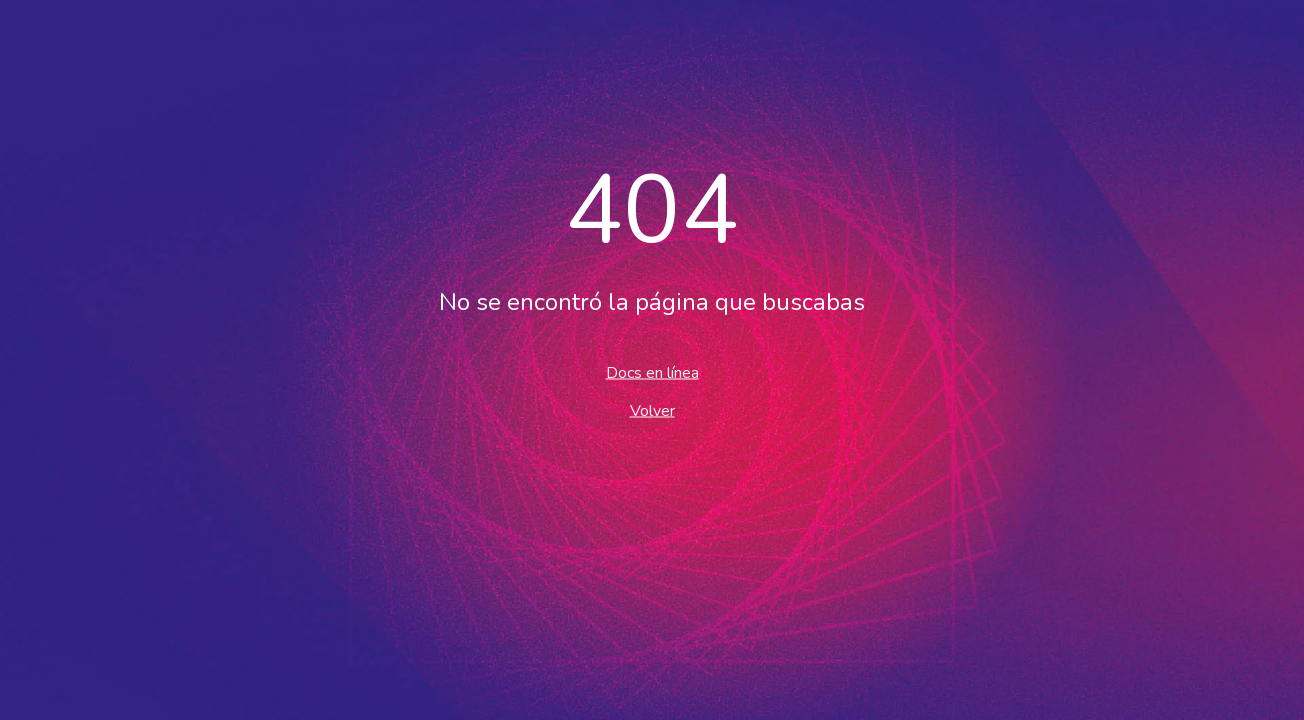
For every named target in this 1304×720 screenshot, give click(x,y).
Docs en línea (652, 373)
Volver (652, 411)
